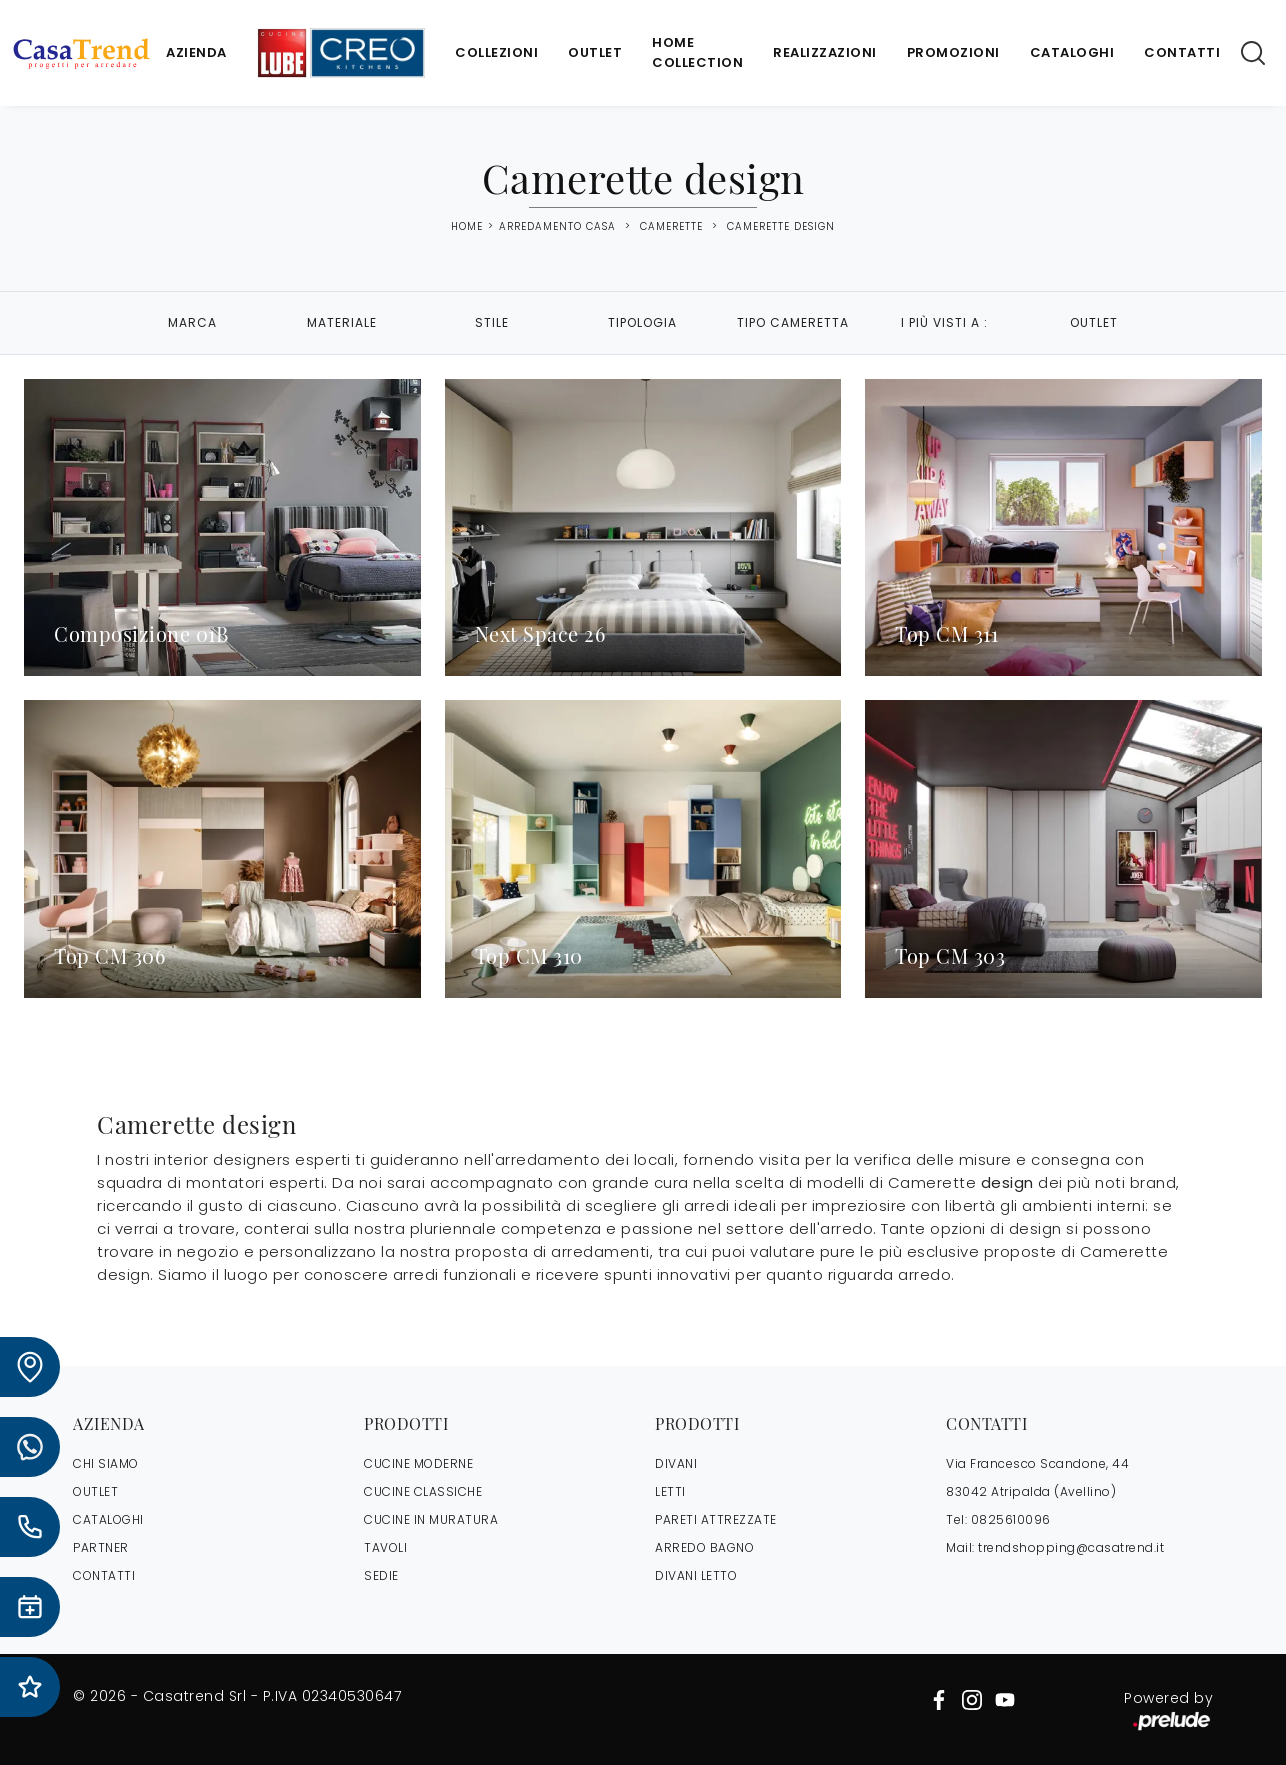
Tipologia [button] (642, 322)
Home (467, 227)
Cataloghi (1072, 52)
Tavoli (385, 1547)
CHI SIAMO (106, 1463)
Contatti (1182, 52)
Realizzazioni (825, 52)
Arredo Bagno (704, 1547)
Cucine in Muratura (431, 1519)
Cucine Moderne (418, 1463)
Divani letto (696, 1575)
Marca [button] (192, 322)
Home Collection (697, 52)
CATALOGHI (108, 1519)
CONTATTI (104, 1575)
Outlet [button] (1094, 322)
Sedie (381, 1575)
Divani (676, 1463)
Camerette (671, 226)
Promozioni (953, 52)
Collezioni (496, 52)
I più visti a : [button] (944, 322)
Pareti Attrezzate (716, 1519)
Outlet (595, 52)
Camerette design (781, 226)
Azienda (196, 52)
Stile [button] (492, 322)
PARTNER (101, 1547)
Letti (670, 1491)
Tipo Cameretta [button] (793, 322)
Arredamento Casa (557, 226)
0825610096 (1011, 1519)
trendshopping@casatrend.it (1071, 1547)
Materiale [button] (342, 322)
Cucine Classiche (423, 1491)
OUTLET (95, 1491)
